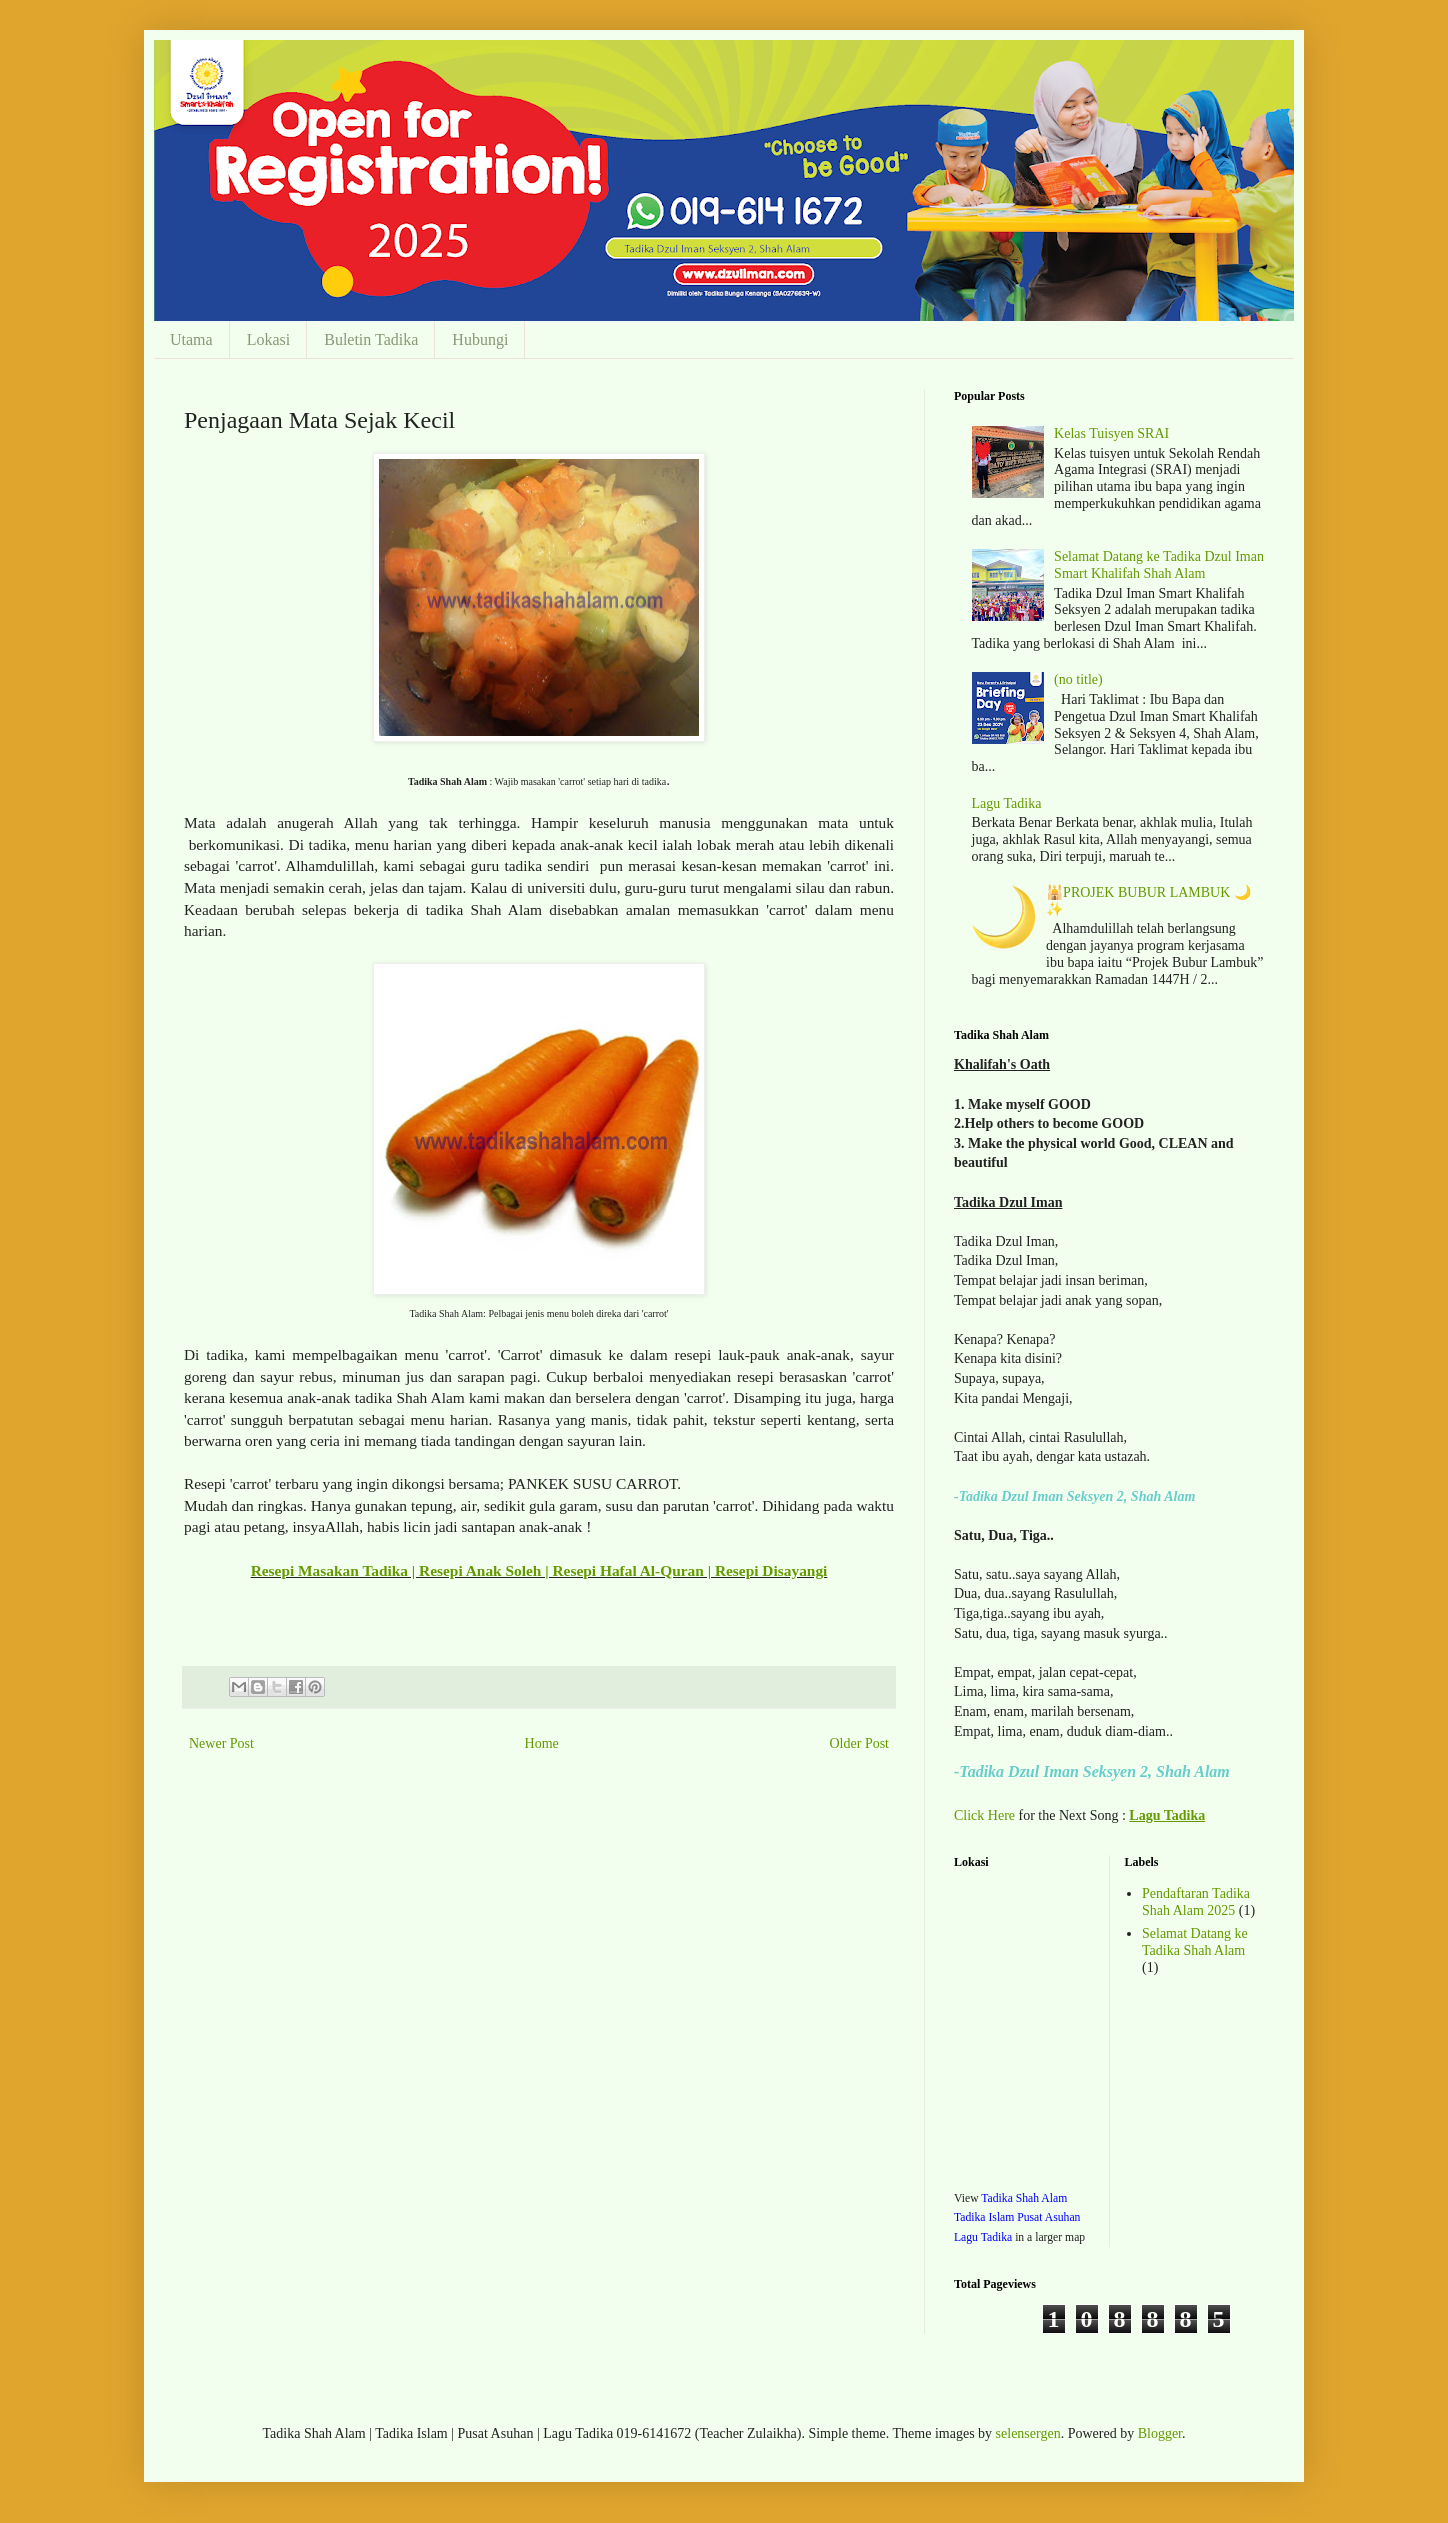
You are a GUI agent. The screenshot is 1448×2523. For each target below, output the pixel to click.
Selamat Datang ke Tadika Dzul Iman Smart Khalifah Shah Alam (1159, 565)
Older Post (860, 1743)
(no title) (1078, 679)
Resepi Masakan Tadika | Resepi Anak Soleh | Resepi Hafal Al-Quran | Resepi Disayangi (539, 1570)
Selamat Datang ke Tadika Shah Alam (1195, 1942)
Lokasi (269, 339)
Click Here (984, 1815)
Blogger (1160, 2433)
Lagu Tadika (1007, 803)
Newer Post (221, 1743)
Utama (191, 339)
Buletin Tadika (371, 339)
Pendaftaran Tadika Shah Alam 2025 (1196, 1902)
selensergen (1028, 2433)
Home (542, 1743)
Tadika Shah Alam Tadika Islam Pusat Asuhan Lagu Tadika (1017, 2218)
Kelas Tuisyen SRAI (1111, 433)
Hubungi (480, 339)
